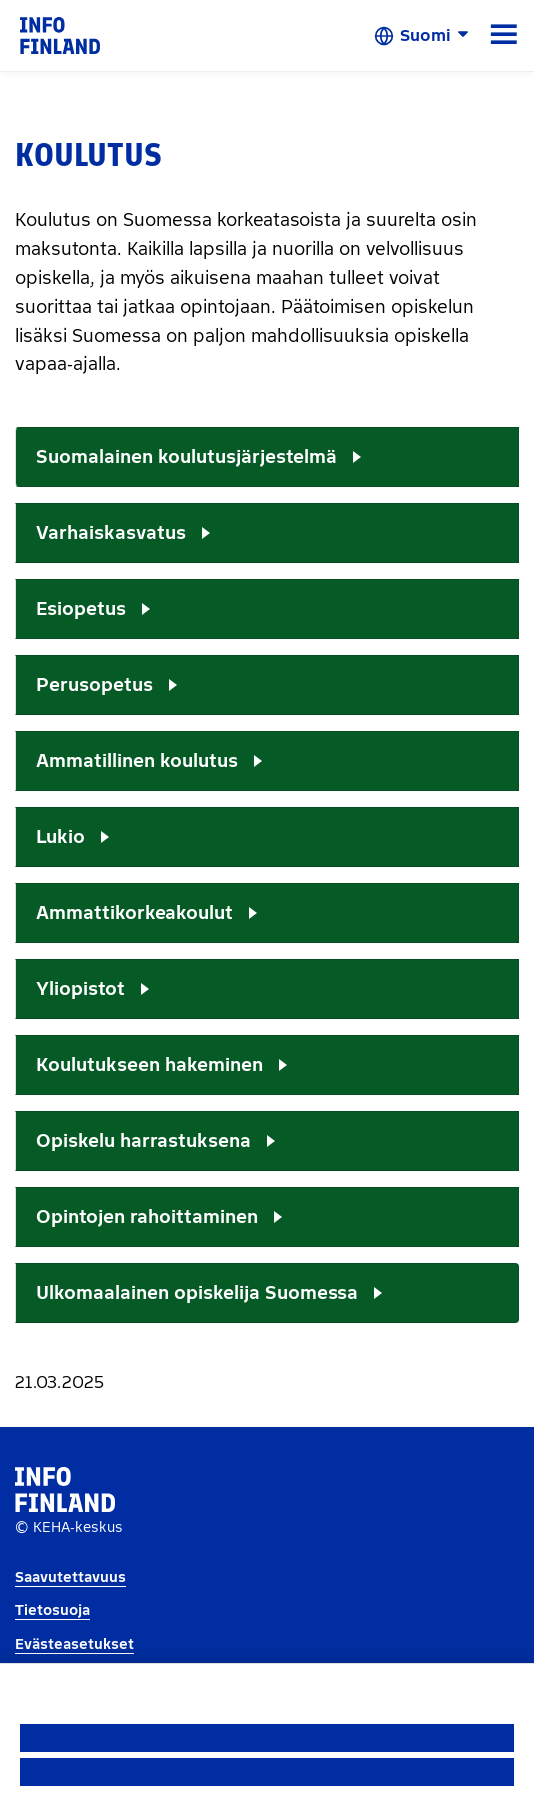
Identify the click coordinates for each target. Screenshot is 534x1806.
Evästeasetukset (74, 1644)
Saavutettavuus (70, 1577)
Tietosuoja (52, 1610)
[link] (60, 34)
